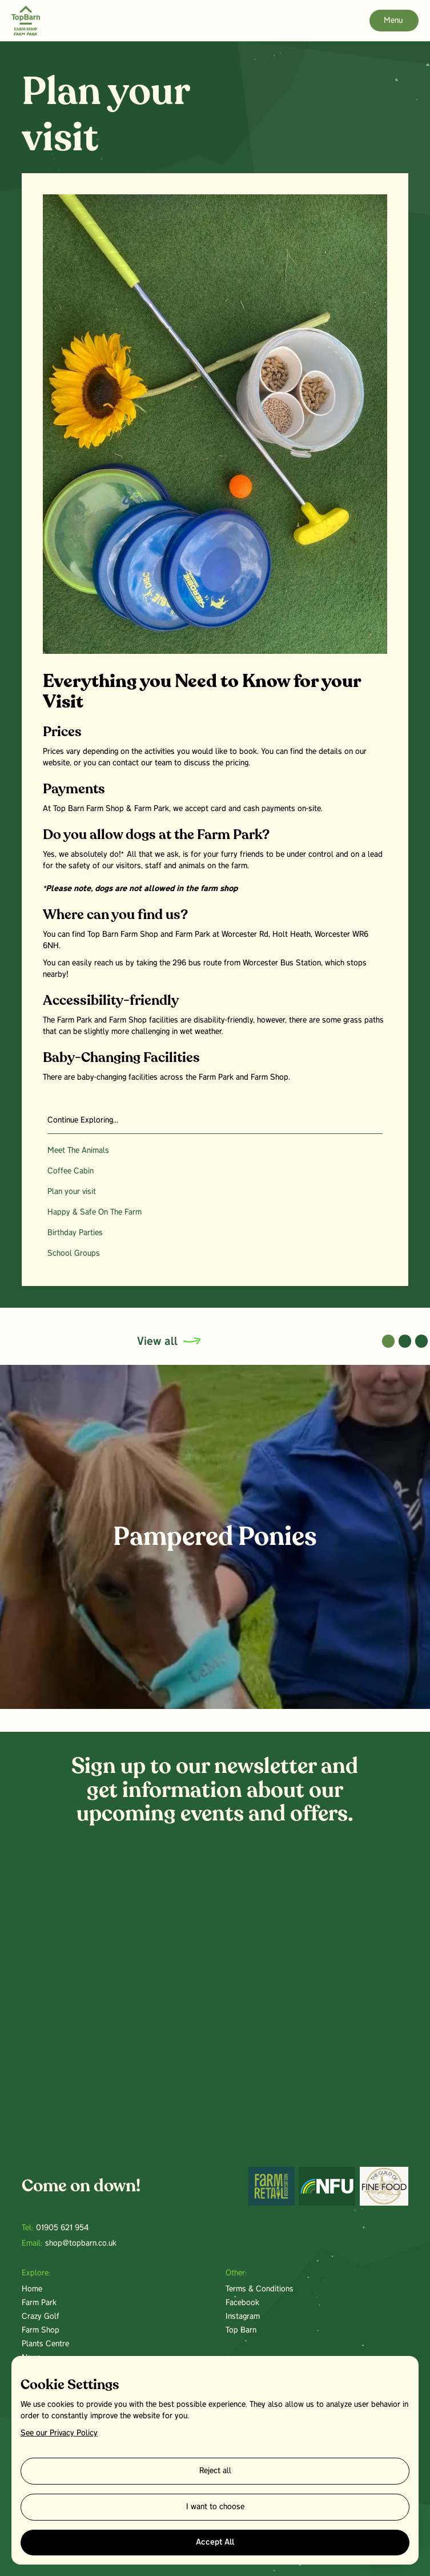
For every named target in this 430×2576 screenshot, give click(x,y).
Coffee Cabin (70, 1171)
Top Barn (241, 2330)
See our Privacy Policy (59, 2433)
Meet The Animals (78, 1151)
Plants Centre (45, 2344)
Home (32, 2289)
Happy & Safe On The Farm (94, 1212)
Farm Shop (40, 2330)
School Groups (73, 1253)
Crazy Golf (40, 2317)
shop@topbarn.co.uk (80, 2243)
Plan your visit (71, 1192)
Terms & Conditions (260, 2289)
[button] (388, 1341)
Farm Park (39, 2303)
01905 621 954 (62, 2228)
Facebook (242, 2303)
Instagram (243, 2317)
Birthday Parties (75, 1233)
